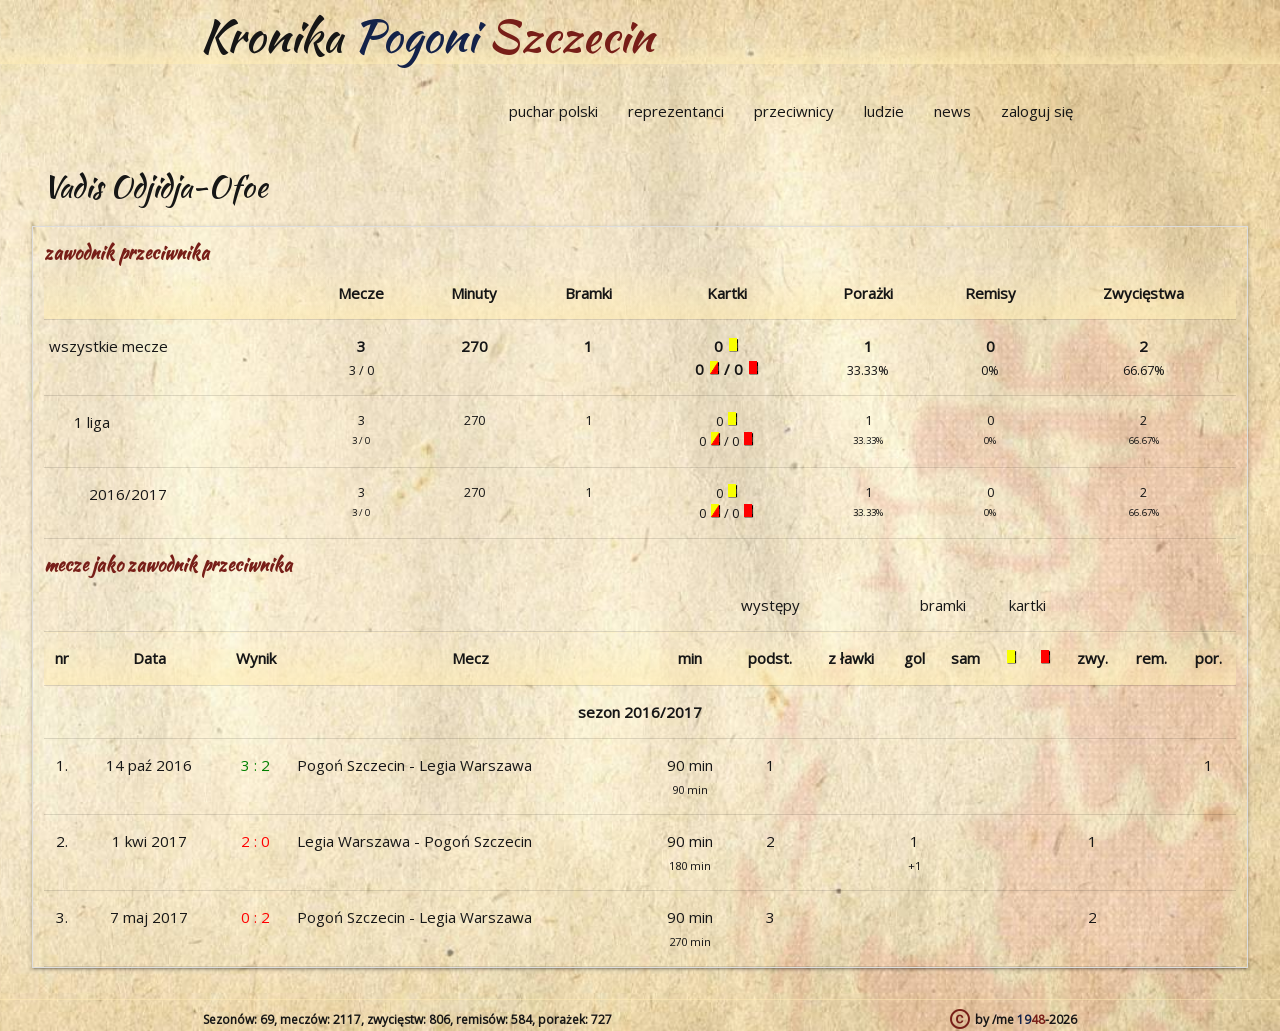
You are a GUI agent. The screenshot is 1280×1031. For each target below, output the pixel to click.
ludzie (884, 111)
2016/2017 (128, 494)
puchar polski (553, 111)
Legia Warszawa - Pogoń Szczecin (414, 841)
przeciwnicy (794, 111)
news (952, 111)
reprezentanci (676, 111)
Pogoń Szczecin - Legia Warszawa (414, 765)
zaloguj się (1037, 111)
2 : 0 (255, 841)
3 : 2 (255, 765)
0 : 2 (255, 917)
